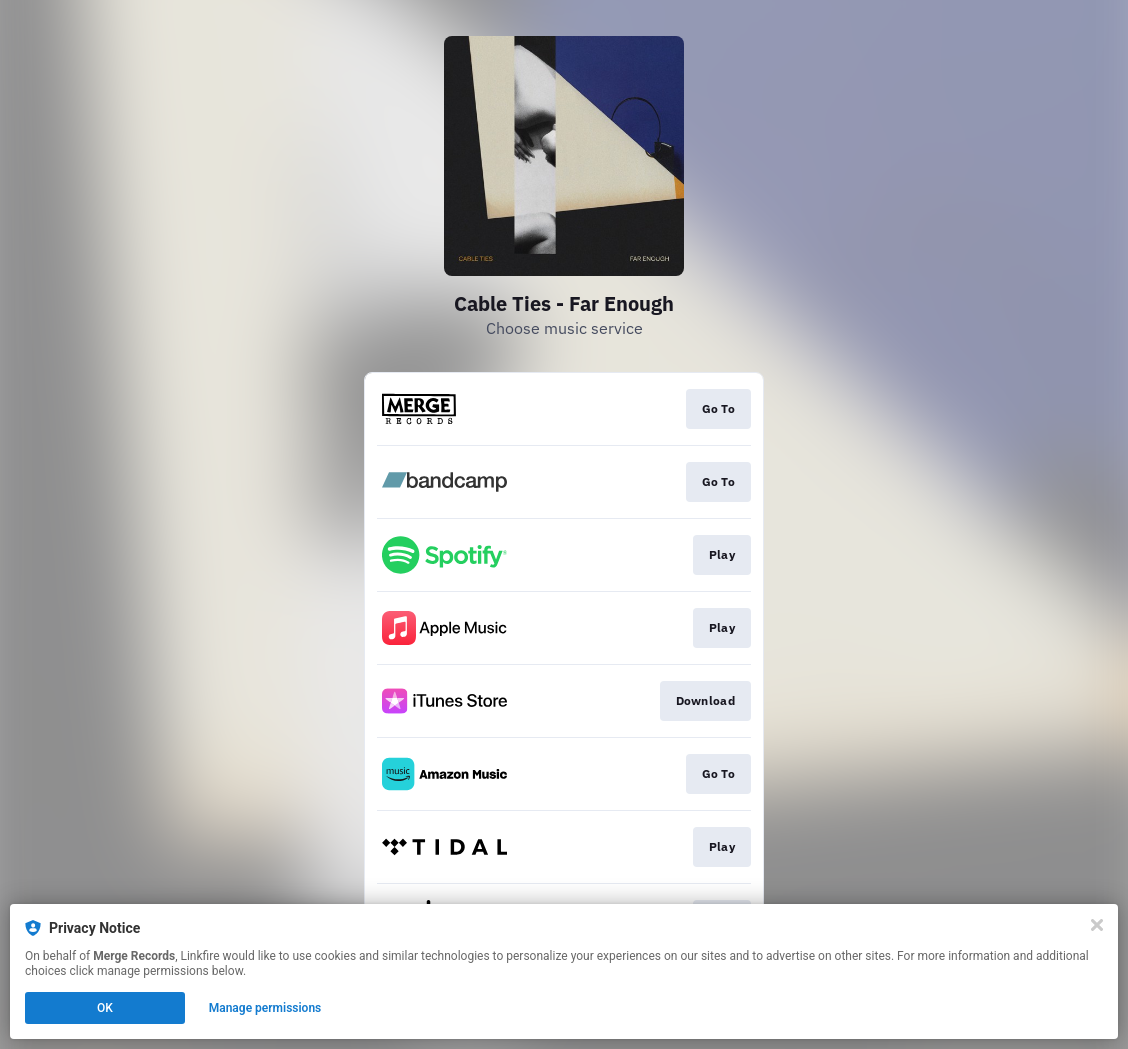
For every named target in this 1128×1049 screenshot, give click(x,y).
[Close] (1097, 925)
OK (105, 1008)
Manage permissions (265, 1008)
